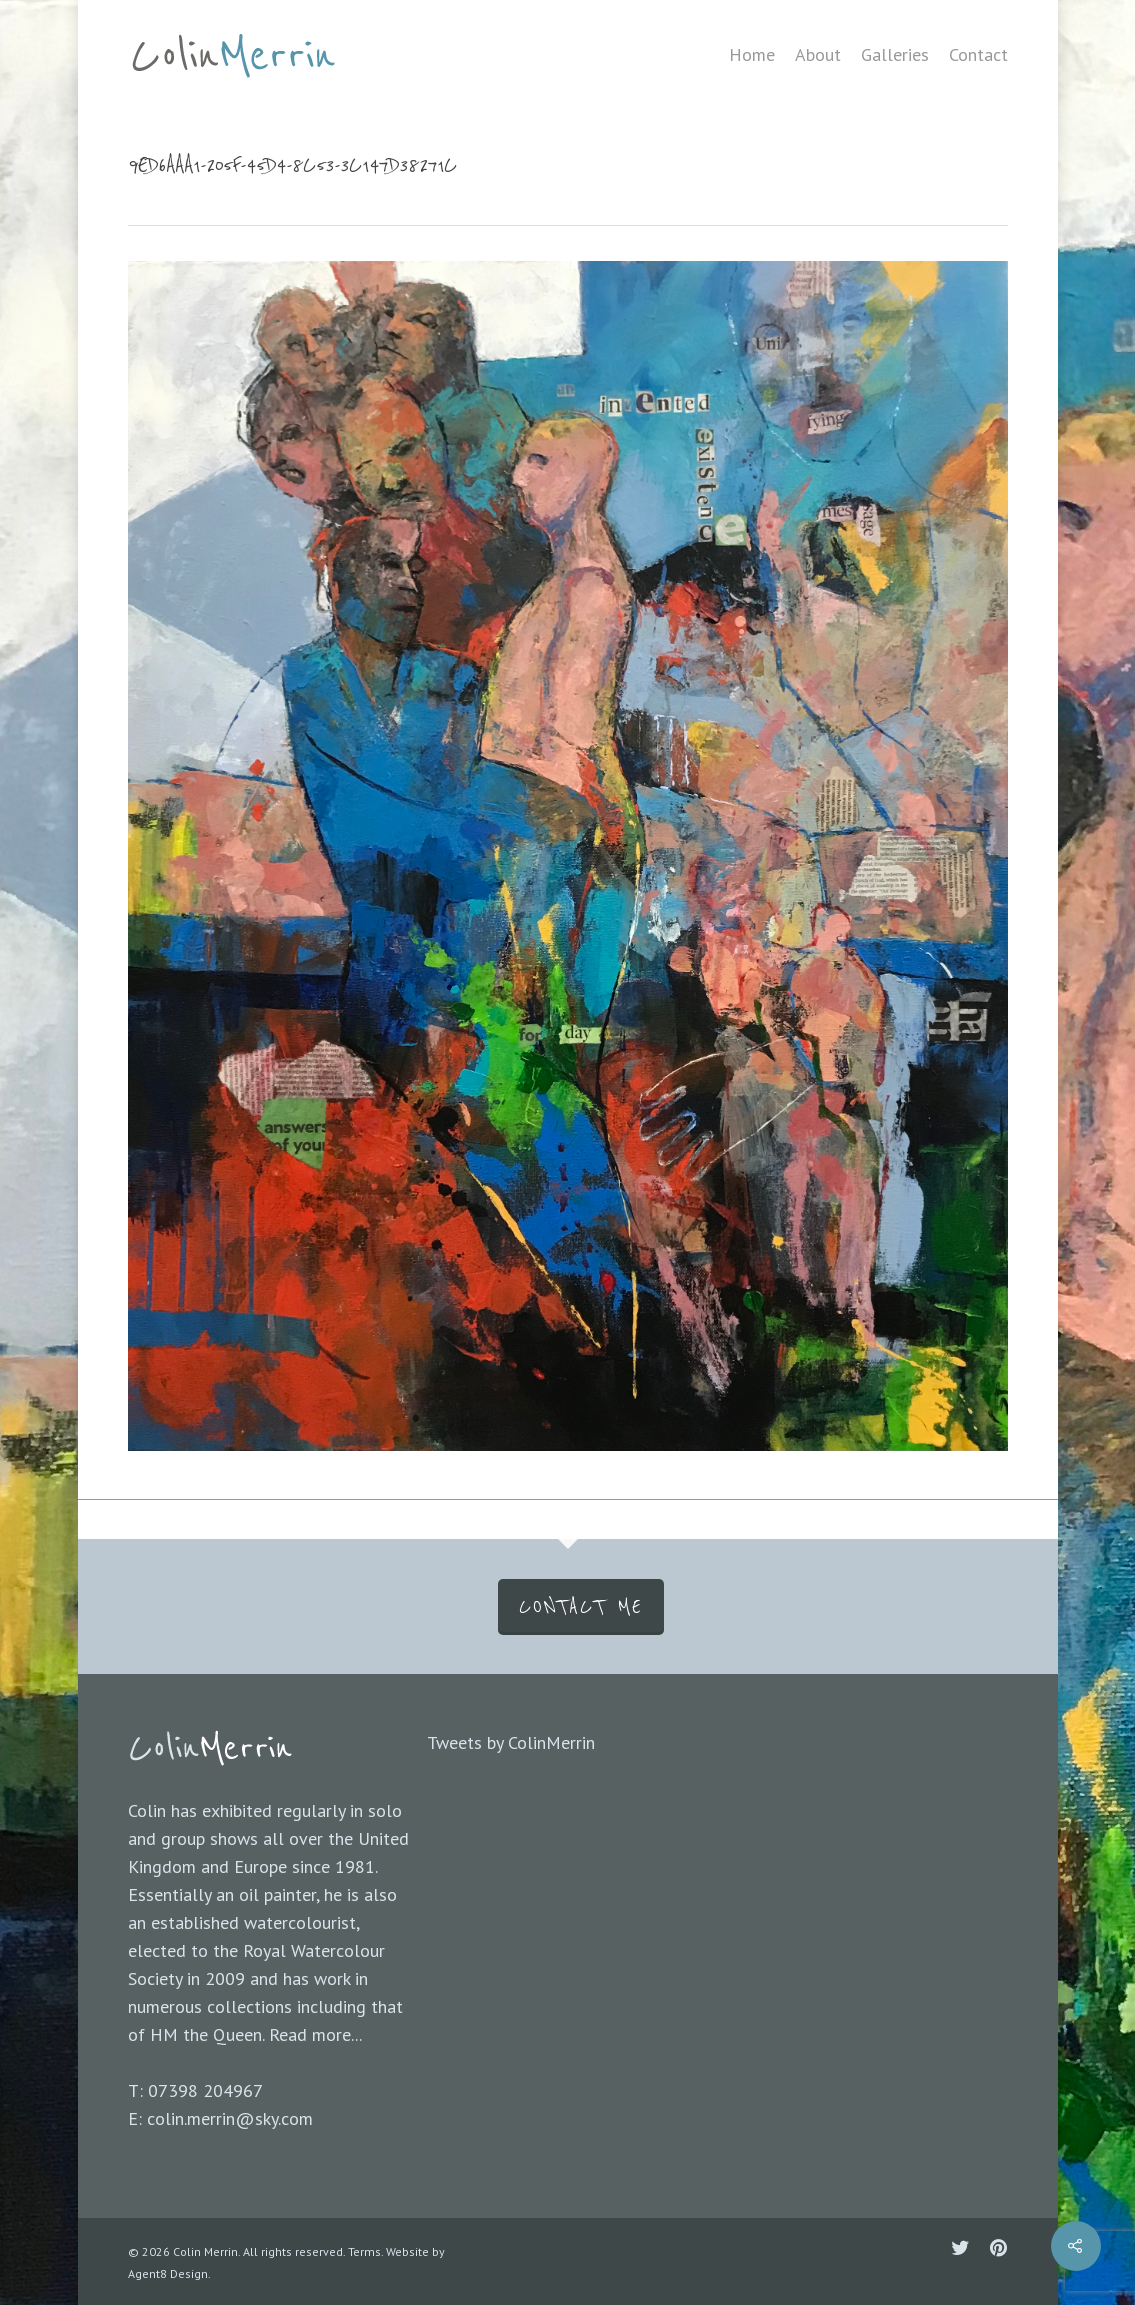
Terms (364, 2251)
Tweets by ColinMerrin (511, 1742)
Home (752, 55)
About (818, 55)
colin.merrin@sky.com (230, 2118)
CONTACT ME (581, 1607)
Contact (978, 55)
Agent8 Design (168, 2273)
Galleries (895, 55)
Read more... (315, 2034)
